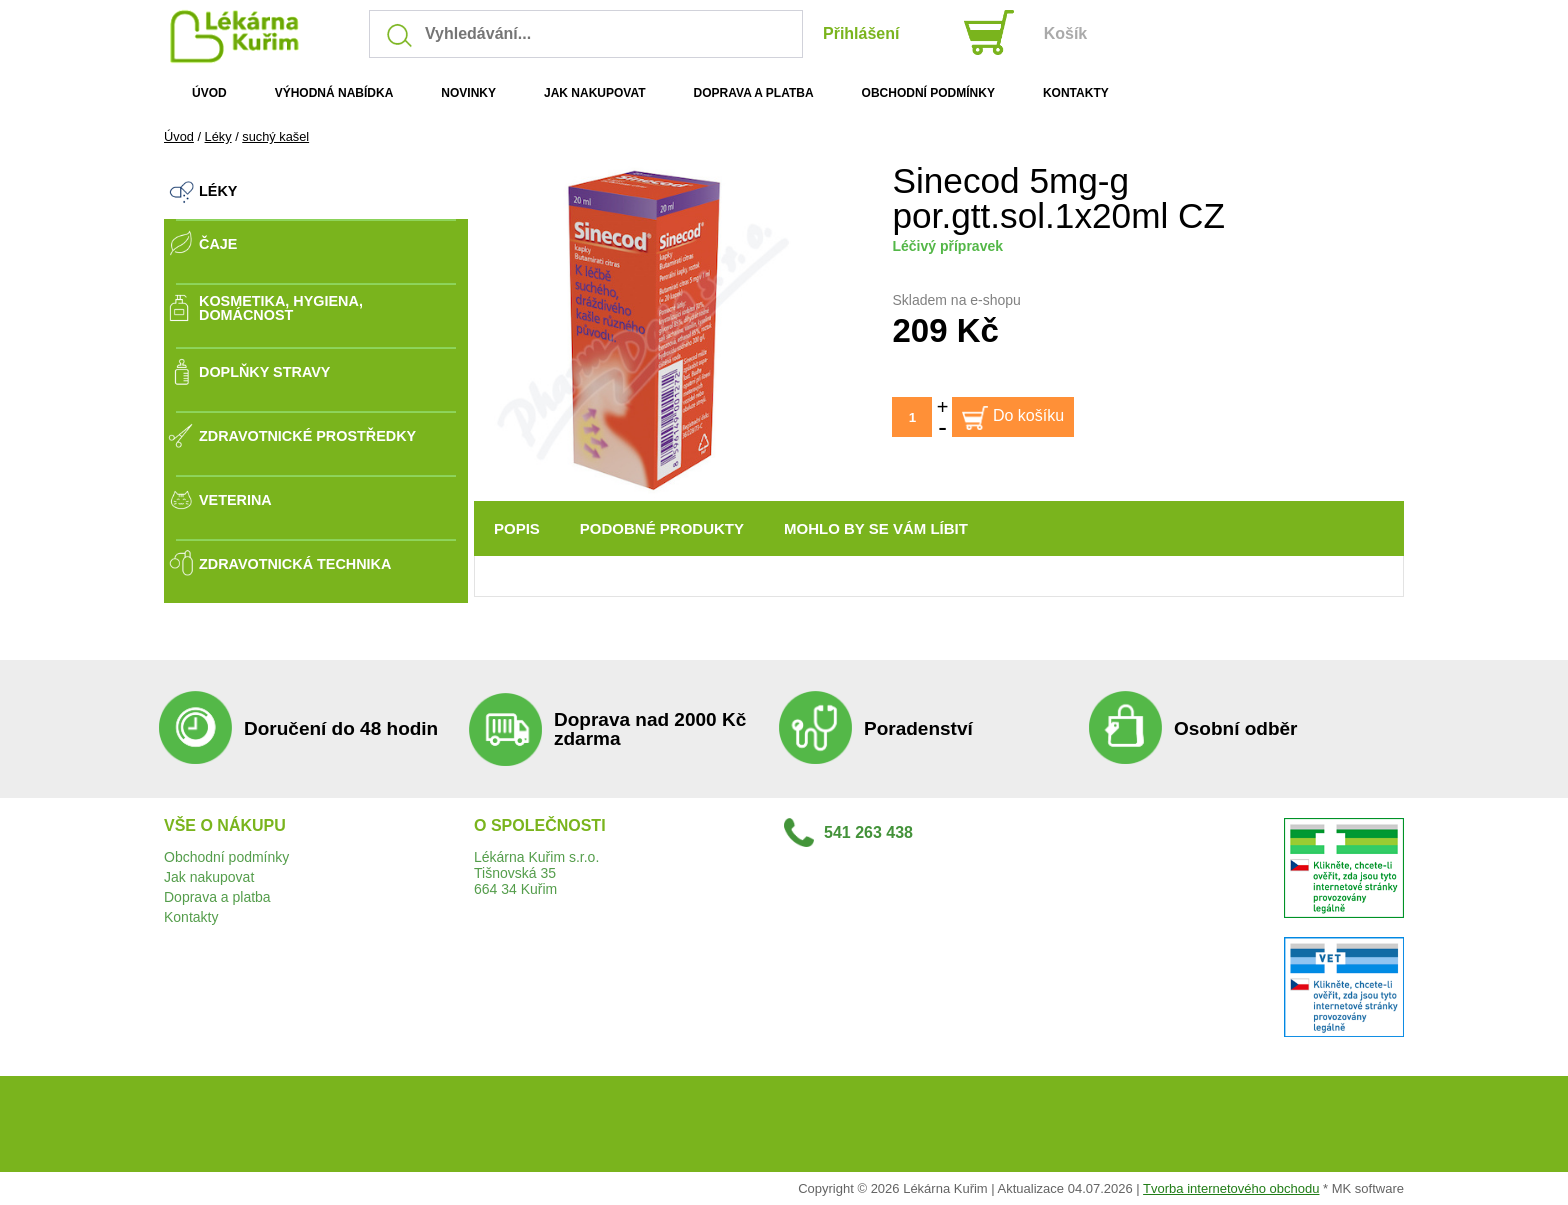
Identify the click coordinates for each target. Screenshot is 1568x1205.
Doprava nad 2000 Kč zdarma (650, 729)
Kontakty (191, 917)
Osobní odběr (1236, 728)
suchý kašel (275, 136)
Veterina (235, 500)
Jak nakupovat (209, 877)
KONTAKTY (1076, 93)
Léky (218, 136)
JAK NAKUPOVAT (595, 93)
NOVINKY (468, 93)
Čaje (218, 244)
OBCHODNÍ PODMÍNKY (928, 93)
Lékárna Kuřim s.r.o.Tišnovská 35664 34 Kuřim (536, 873)
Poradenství (918, 728)
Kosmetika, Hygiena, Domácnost (281, 308)
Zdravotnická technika (295, 564)
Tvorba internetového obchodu (1231, 1188)
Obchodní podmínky (226, 857)
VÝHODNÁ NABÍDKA (334, 93)
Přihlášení (861, 33)
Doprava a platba (217, 897)
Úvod (179, 136)
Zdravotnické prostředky (307, 436)
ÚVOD (209, 93)
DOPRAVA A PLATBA (754, 93)
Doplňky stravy (264, 372)
